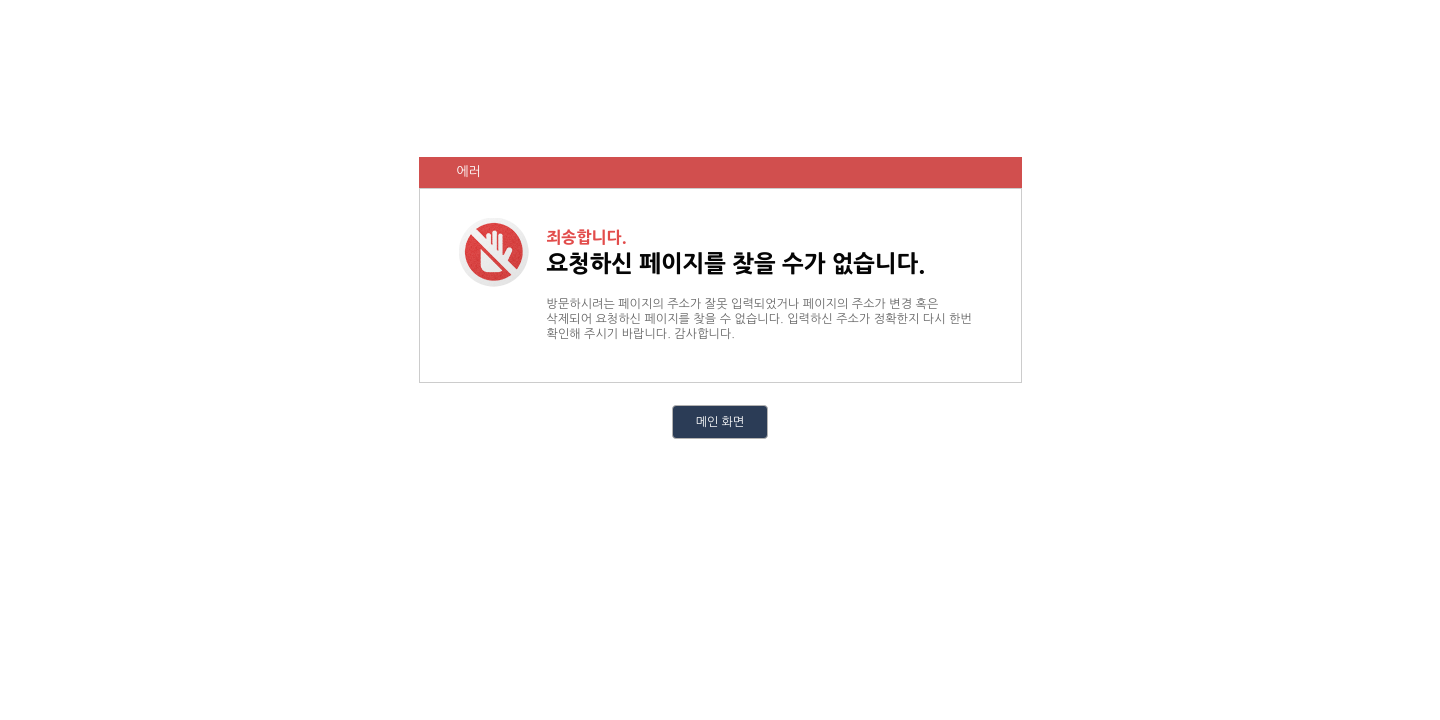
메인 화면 (720, 422)
